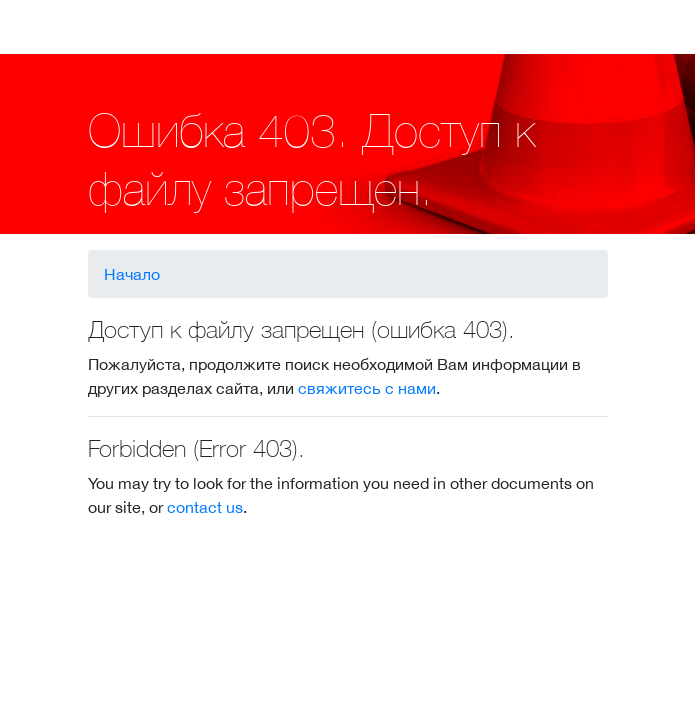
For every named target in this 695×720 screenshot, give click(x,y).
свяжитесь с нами (367, 388)
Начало (132, 274)
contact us (205, 507)
